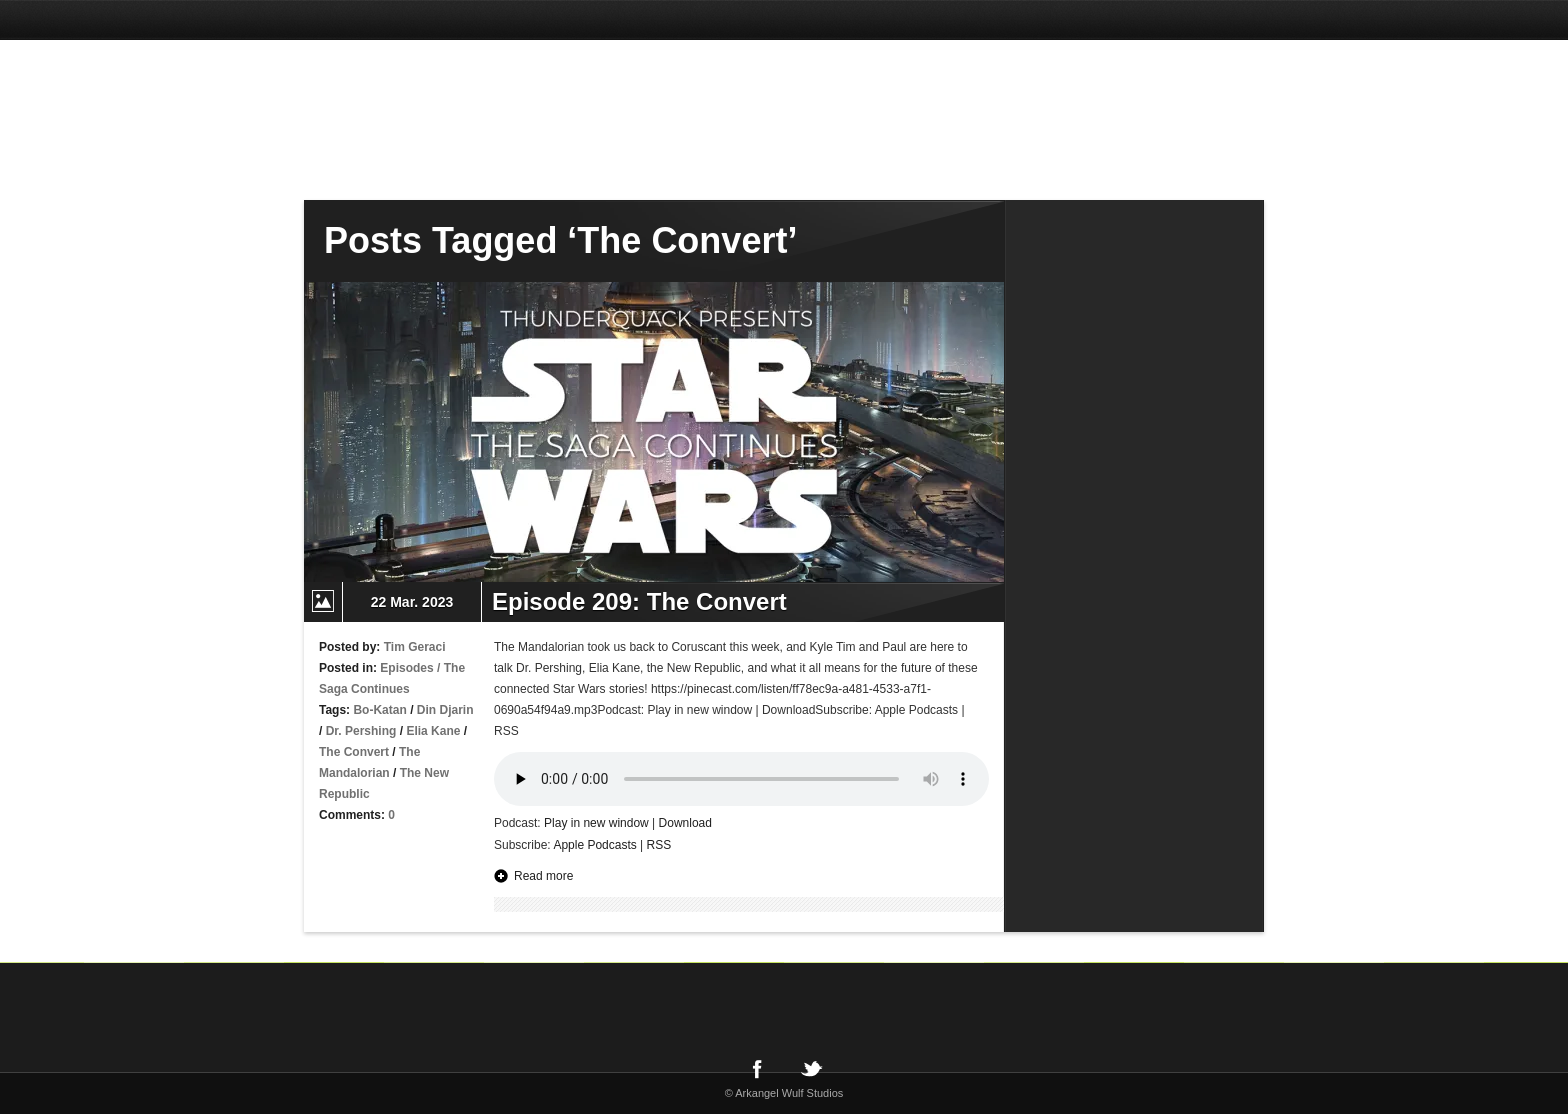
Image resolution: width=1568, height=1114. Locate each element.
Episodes (406, 668)
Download (685, 823)
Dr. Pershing (361, 731)
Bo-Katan (379, 710)
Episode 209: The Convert (639, 601)
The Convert (354, 752)
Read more (543, 876)
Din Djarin (445, 710)
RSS (659, 845)
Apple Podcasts (594, 845)
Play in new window (596, 823)
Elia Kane (433, 731)
